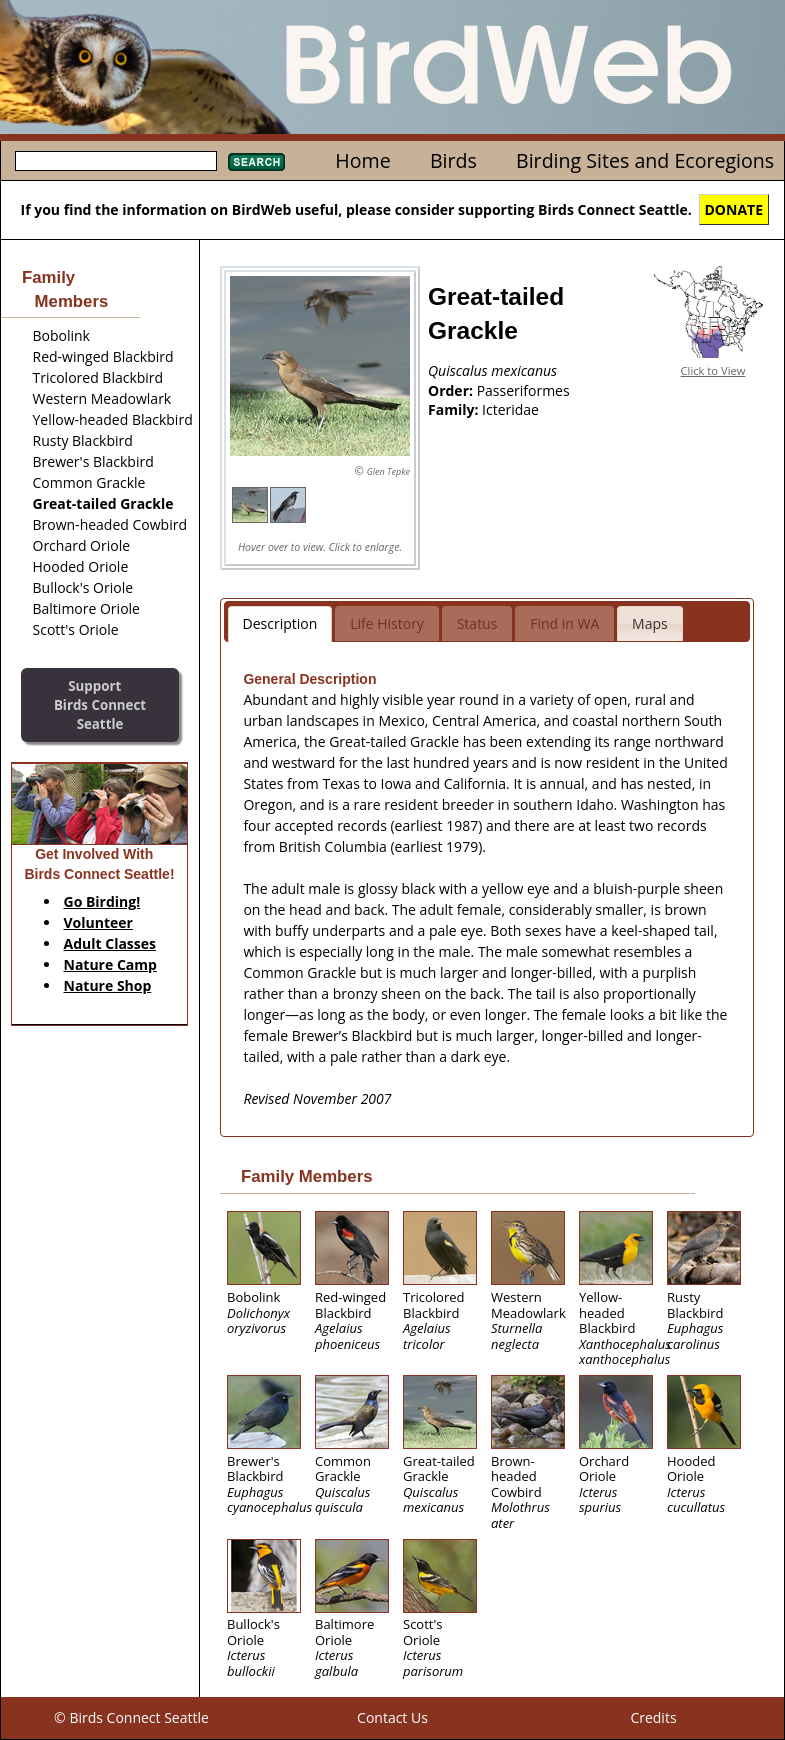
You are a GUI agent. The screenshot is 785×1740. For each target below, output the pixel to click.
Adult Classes (110, 943)
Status (477, 623)
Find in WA (564, 623)
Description (280, 623)
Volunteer (98, 922)
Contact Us (392, 1717)
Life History (387, 623)
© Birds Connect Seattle (131, 1717)
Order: (452, 390)
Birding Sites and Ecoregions (645, 160)
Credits (653, 1717)
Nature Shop (108, 985)
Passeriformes (523, 390)
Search (256, 162)
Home (362, 160)
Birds (453, 160)
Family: (455, 409)
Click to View (713, 370)
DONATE (734, 209)
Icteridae (510, 409)
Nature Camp (110, 964)
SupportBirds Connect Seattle (100, 704)
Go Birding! (102, 901)
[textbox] (116, 161)
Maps (650, 623)
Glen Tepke (388, 471)
